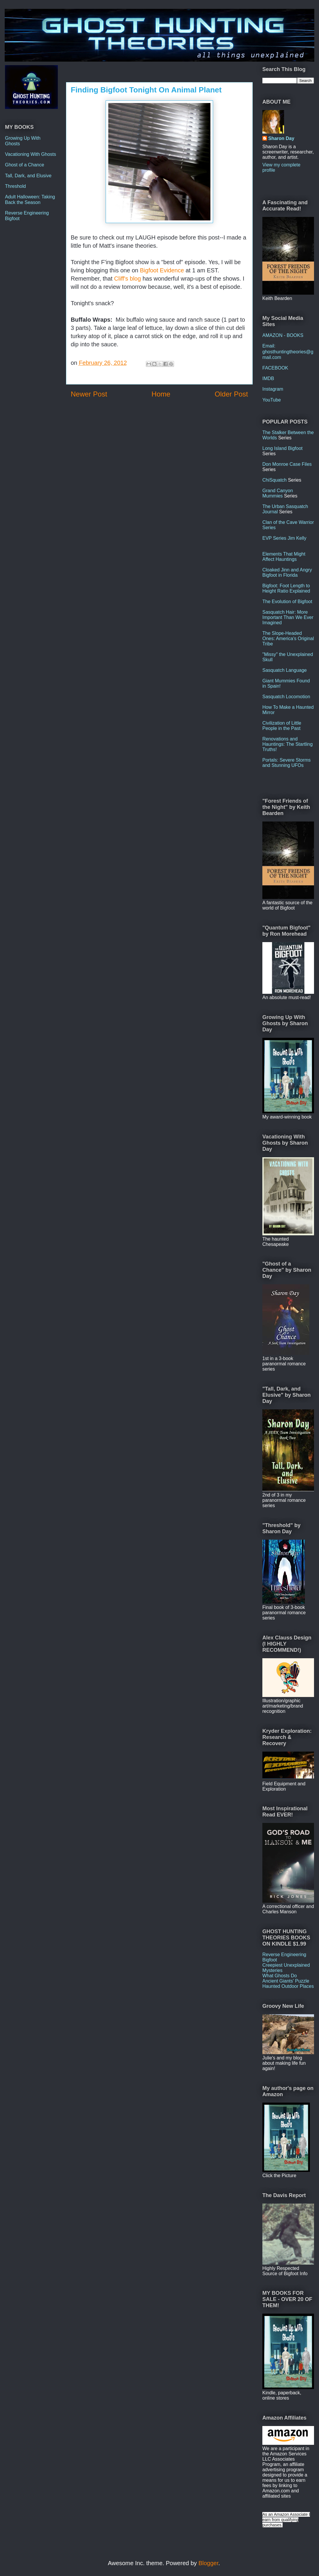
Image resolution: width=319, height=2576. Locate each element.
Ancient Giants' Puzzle (285, 1980)
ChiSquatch (274, 480)
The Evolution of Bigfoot (287, 601)
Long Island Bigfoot (282, 448)
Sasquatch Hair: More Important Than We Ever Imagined (287, 617)
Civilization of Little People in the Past (281, 726)
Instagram (272, 389)
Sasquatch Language (284, 670)
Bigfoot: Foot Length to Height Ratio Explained (286, 588)
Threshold (15, 186)
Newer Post (89, 394)
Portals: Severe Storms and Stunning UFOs (286, 763)
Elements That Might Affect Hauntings (283, 556)
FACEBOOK (275, 367)
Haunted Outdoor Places (288, 1986)
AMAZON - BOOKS (282, 335)
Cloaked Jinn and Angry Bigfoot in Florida (287, 572)
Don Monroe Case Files (287, 464)
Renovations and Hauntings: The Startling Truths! (287, 744)
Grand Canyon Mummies (277, 493)
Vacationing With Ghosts (30, 154)
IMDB (268, 378)
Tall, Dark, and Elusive (28, 175)
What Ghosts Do (279, 1975)
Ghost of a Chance (24, 164)
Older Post (231, 394)
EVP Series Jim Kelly (284, 538)
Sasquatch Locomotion (286, 696)
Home (160, 394)
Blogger (208, 2563)
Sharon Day (281, 138)
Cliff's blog (127, 278)
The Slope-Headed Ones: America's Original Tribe (288, 638)
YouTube (271, 399)
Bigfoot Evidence (162, 270)
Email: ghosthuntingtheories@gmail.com (287, 351)
